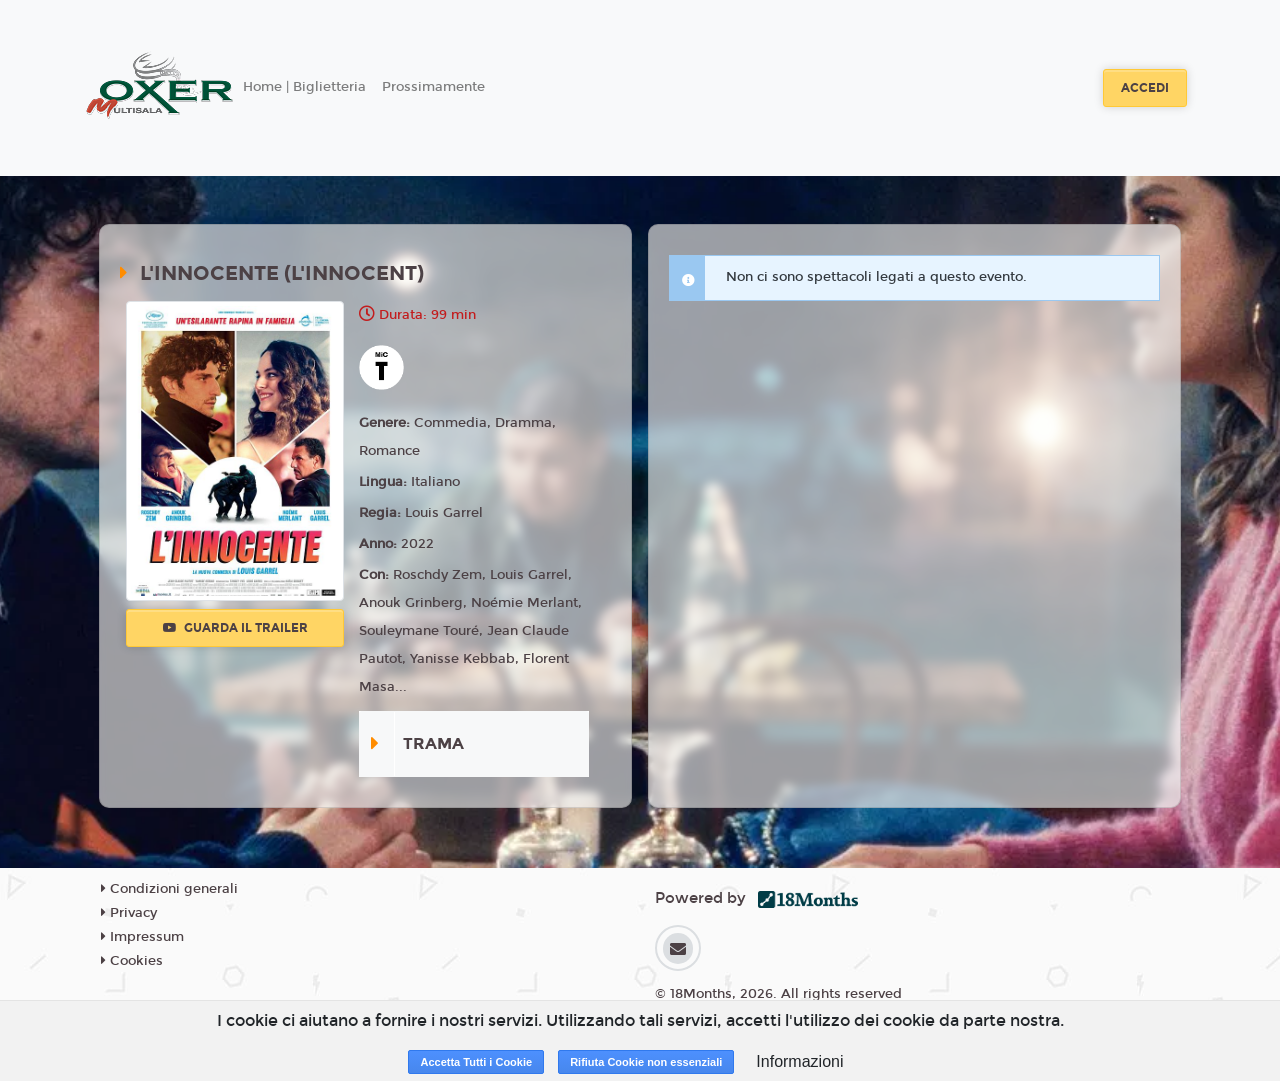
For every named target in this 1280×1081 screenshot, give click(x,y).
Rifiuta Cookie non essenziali (646, 1062)
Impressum (142, 937)
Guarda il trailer (235, 628)
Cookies (132, 961)
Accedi (1145, 88)
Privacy (129, 913)
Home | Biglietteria (304, 87)
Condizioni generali (169, 889)
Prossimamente (433, 87)
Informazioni (799, 1061)
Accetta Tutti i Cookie (476, 1062)
